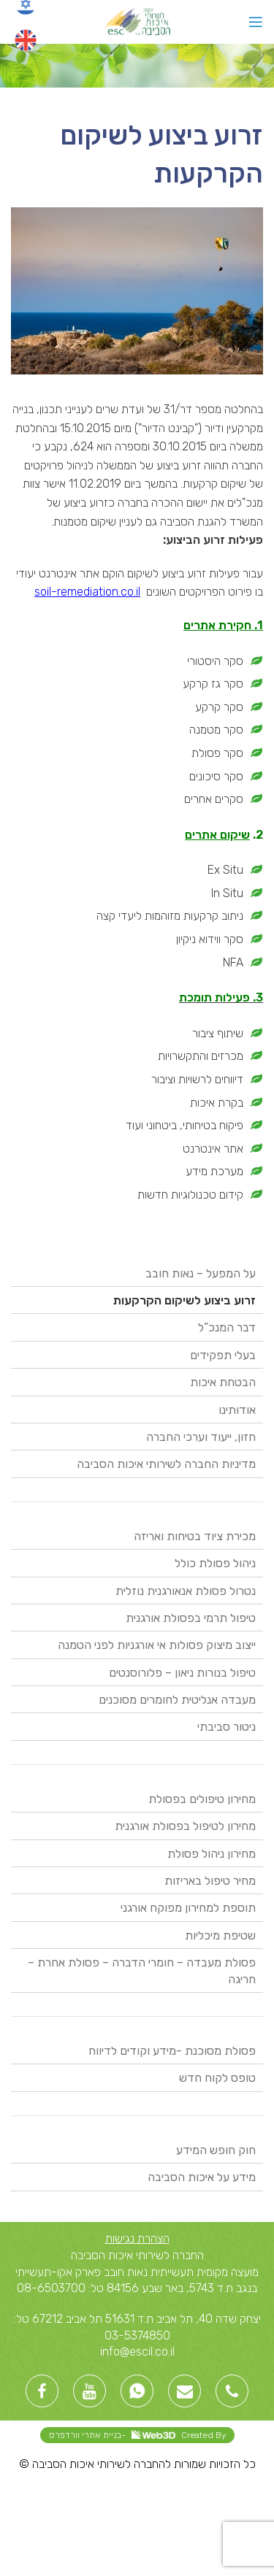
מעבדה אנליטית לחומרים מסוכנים (177, 1700)
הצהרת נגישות (137, 2238)
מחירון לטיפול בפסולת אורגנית (185, 1826)
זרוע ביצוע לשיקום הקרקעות (184, 1300)
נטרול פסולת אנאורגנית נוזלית (185, 1591)
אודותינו (237, 1410)
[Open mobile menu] (255, 21)
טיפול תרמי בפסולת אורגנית (191, 1618)
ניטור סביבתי (226, 1727)
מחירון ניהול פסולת (211, 1854)
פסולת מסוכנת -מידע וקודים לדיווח (172, 2051)
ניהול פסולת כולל (215, 1563)
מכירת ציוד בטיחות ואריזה (195, 1536)
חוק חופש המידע (216, 2150)
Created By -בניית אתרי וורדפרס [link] (137, 2435)
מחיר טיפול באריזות (210, 1881)
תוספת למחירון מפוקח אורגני (188, 1908)
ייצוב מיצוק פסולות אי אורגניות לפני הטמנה (157, 1645)
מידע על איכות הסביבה (202, 2177)
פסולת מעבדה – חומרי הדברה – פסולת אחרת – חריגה (142, 1970)
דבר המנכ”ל (227, 1327)
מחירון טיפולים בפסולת (202, 1799)
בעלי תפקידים (223, 1355)
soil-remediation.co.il (87, 592)
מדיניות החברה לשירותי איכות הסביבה (166, 1464)
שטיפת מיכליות (220, 1935)
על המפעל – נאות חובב (200, 1273)
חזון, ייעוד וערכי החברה (201, 1437)
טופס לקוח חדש (217, 2078)
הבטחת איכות (223, 1382)
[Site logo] (137, 21)
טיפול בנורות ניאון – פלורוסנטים (182, 1673)
